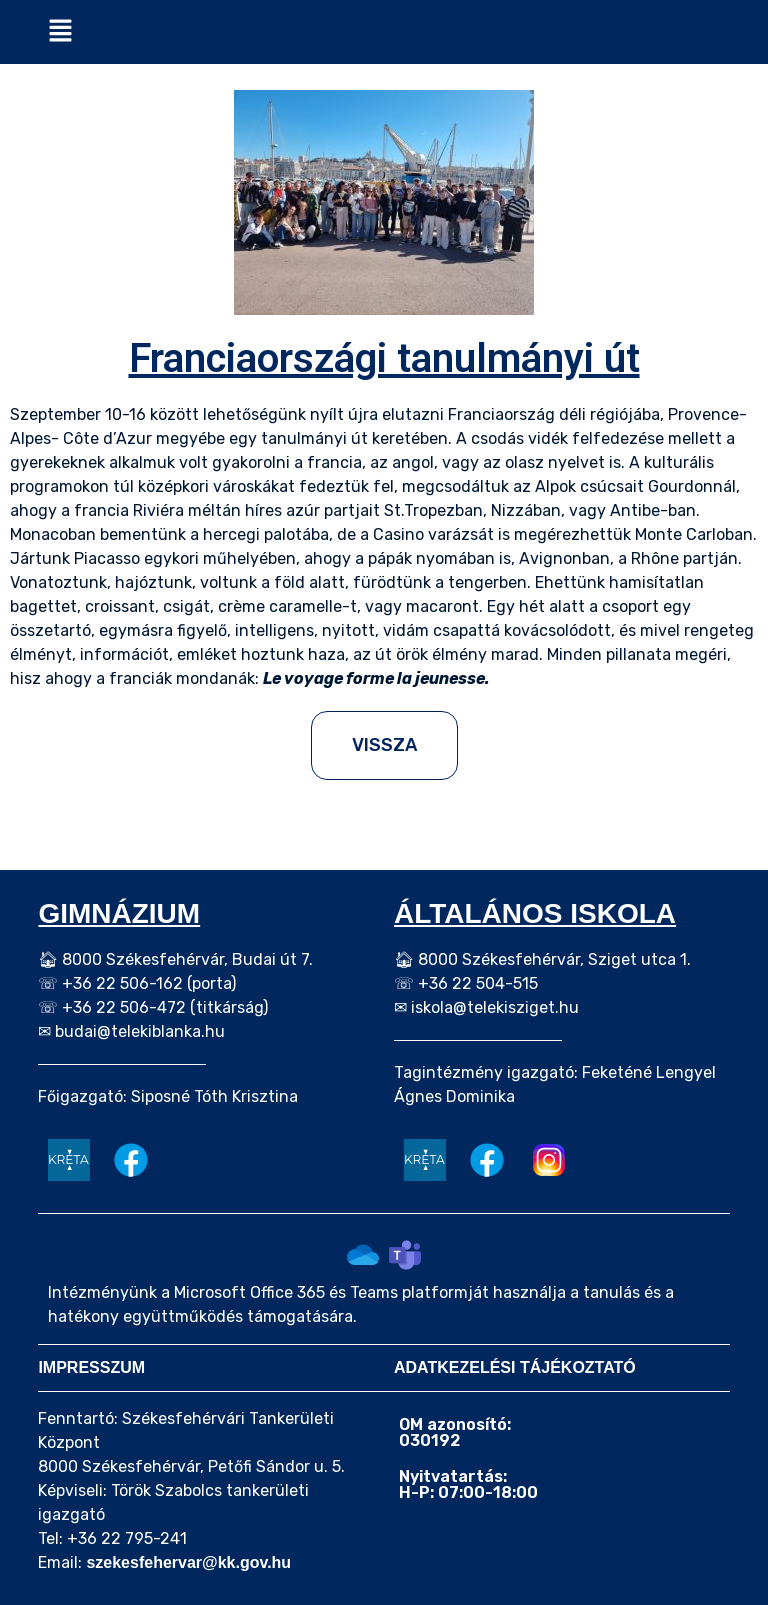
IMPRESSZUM (91, 1367)
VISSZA (384, 745)
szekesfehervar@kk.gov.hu (188, 1562)
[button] (60, 32)
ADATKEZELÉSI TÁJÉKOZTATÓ (515, 1367)
